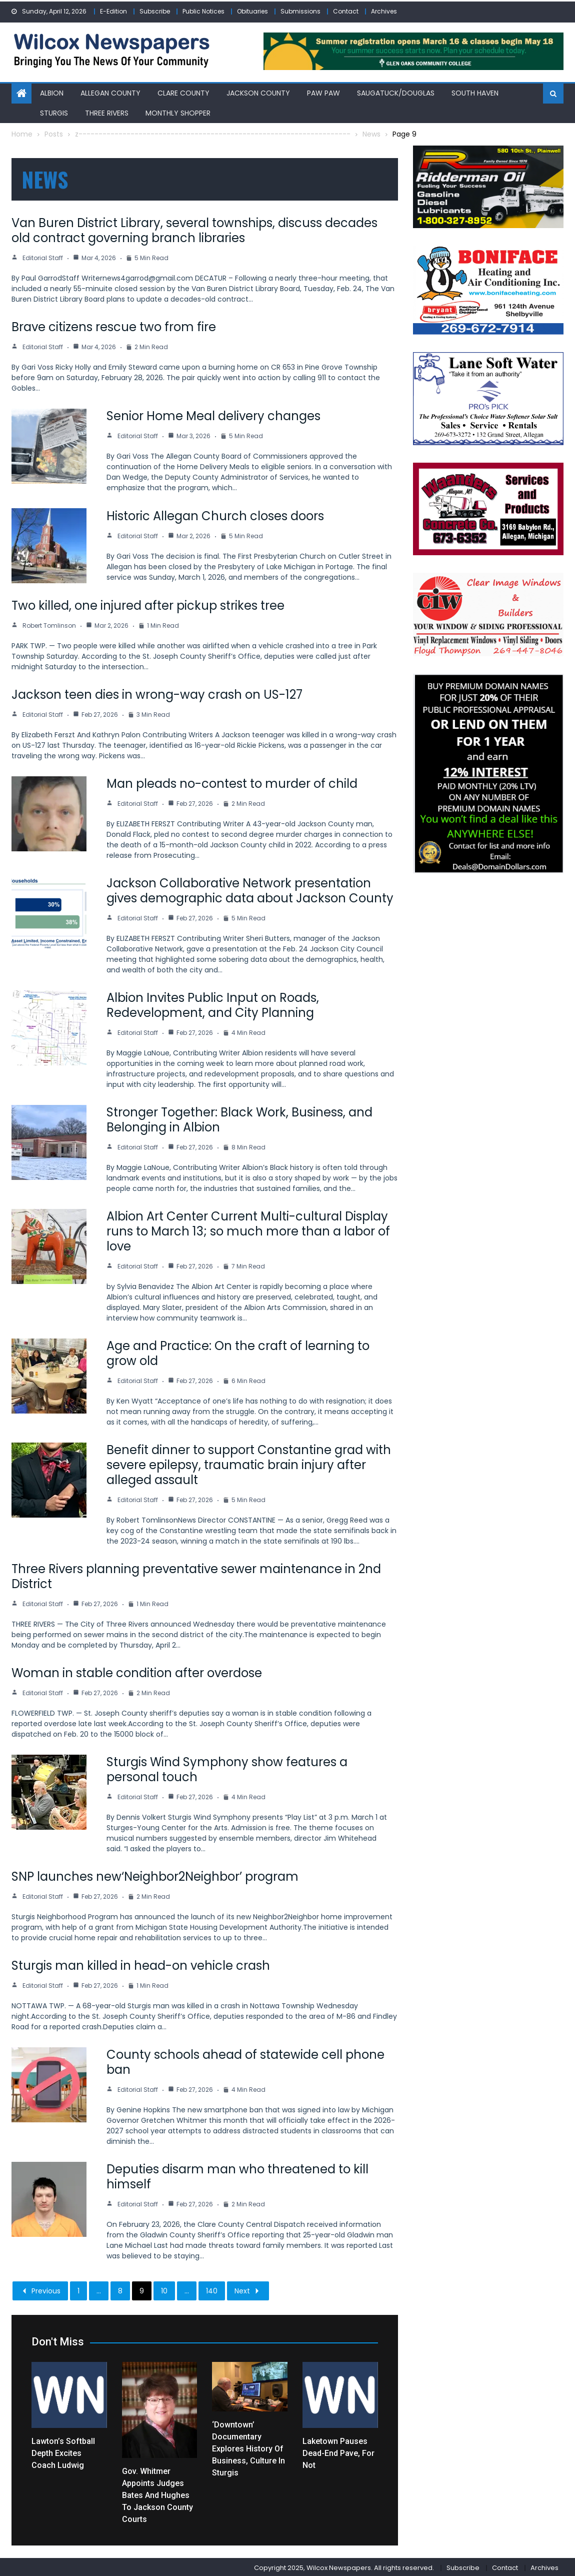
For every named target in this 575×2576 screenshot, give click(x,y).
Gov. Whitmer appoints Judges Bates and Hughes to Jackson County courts (157, 2493)
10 (164, 2289)
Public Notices (203, 11)
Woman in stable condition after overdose (137, 1671)
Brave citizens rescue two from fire (114, 325)
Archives (384, 11)
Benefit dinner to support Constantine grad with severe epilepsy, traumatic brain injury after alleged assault (248, 1463)
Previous (40, 2289)
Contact (345, 11)
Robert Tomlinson (49, 624)
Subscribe (155, 11)
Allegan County (110, 92)
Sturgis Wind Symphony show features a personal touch (227, 1768)
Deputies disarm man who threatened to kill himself (237, 2175)
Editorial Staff (42, 256)
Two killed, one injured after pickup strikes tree (148, 604)
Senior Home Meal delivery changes (213, 414)
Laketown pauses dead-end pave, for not (338, 2451)
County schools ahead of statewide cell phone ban (245, 2060)
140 (212, 2289)
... (98, 2289)
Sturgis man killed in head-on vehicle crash (141, 1964)
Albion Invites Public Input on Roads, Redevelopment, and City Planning (212, 1003)
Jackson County (258, 92)
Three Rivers (106, 111)
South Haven (475, 92)
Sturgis (54, 111)
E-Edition (113, 11)
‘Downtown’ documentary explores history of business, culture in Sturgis (248, 2446)
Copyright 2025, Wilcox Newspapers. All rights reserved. (344, 2566)
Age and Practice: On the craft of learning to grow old (238, 1352)
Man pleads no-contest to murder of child (232, 782)
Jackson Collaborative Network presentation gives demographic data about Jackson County (250, 889)
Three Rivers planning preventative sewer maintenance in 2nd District (196, 1575)
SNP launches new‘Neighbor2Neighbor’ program (155, 1875)
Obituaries (252, 11)
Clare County (184, 92)
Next (248, 2289)
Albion (52, 92)
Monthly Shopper (178, 111)
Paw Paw (323, 92)
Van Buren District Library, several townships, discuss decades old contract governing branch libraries (195, 229)
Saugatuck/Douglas (395, 92)
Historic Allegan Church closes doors (215, 514)
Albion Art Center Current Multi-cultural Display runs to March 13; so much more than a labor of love (248, 1229)
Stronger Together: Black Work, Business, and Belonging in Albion (239, 1118)
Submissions (300, 11)
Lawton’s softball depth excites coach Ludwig (63, 2451)
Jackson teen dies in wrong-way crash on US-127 (157, 693)
